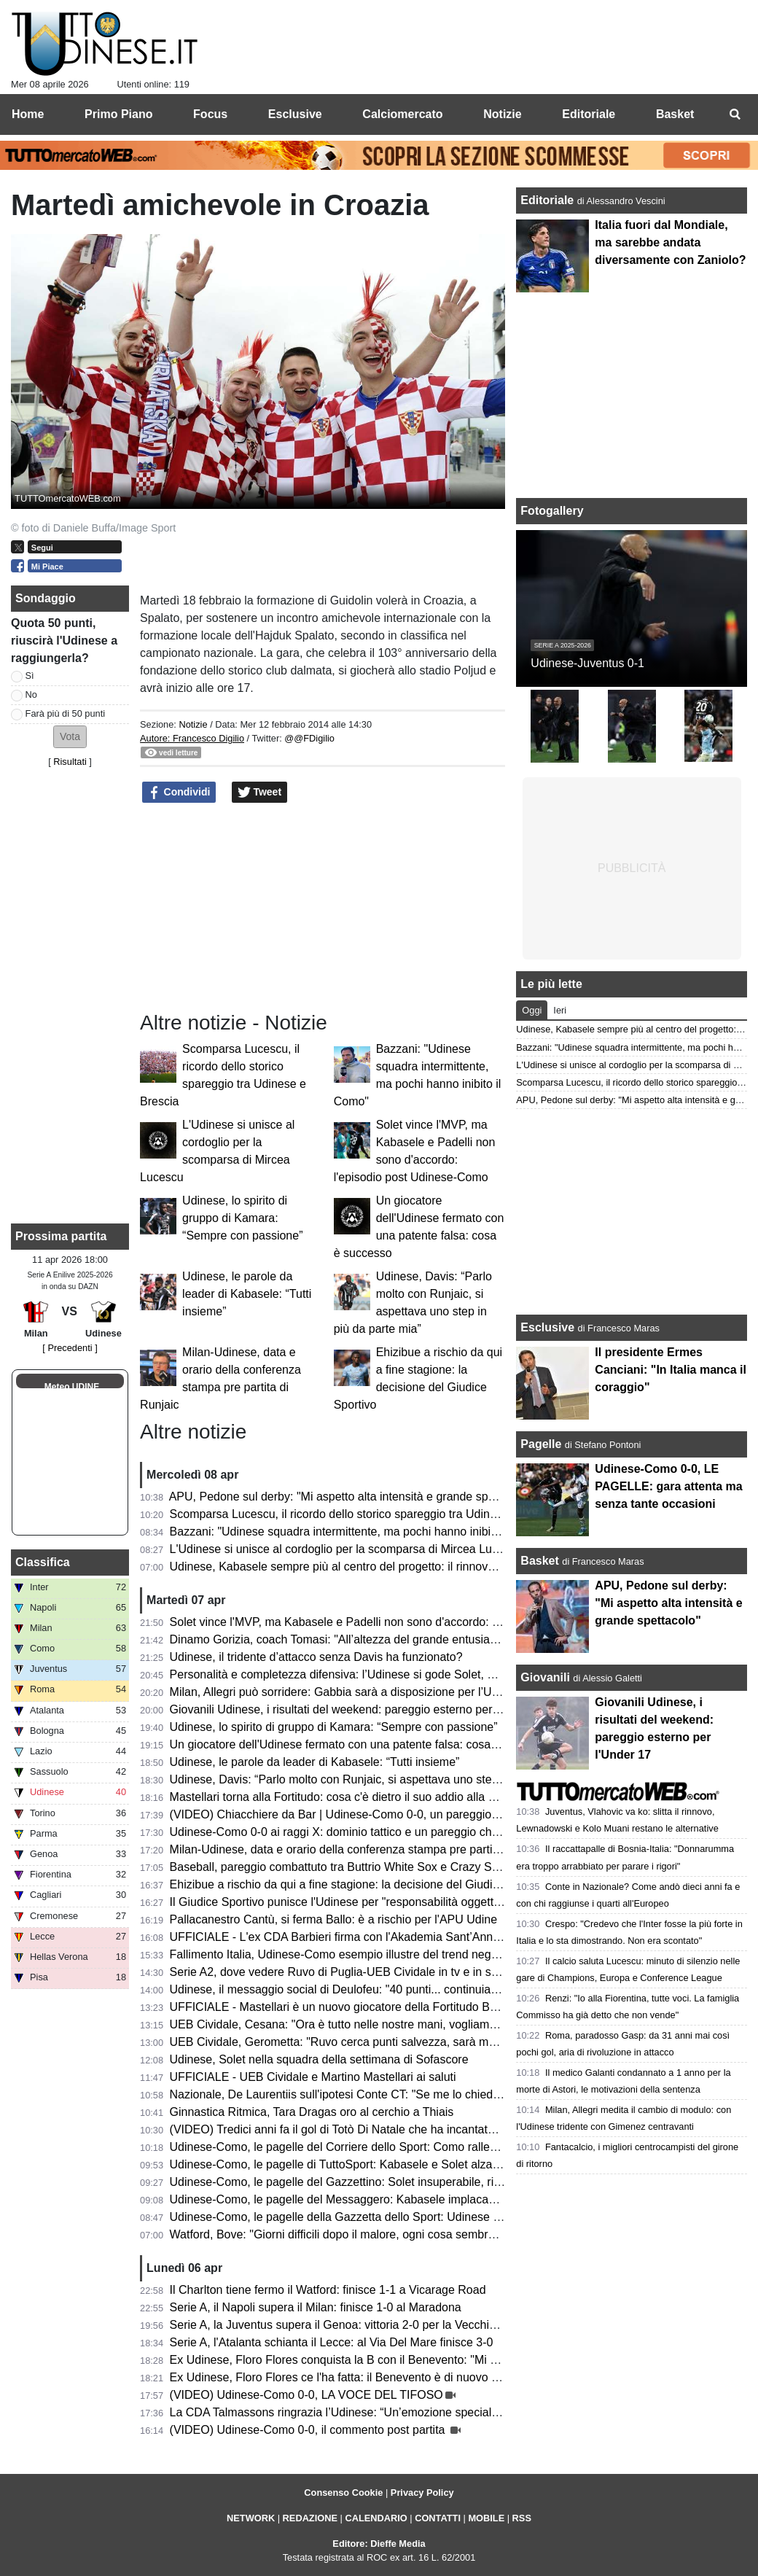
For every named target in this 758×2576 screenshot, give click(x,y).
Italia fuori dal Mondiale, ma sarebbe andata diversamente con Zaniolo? (670, 242)
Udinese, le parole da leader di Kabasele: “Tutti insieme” (246, 1294)
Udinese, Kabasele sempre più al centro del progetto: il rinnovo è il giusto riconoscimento (399, 1566)
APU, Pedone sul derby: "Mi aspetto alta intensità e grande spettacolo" (351, 1496)
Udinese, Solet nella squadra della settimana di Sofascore (319, 2059)
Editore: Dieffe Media (378, 2543)
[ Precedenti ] (69, 1347)
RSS (521, 2518)
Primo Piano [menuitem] (118, 114)
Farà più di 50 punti (66, 713)
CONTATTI (438, 2518)
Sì (30, 675)
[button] (70, 736)
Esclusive (547, 1327)
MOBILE (486, 2518)
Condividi (179, 792)
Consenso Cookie (343, 2492)
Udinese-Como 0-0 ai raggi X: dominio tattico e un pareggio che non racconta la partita (393, 1832)
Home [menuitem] (28, 114)
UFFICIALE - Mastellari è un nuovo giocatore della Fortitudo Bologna (347, 2007)
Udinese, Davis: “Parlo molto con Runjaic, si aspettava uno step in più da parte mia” (385, 1779)
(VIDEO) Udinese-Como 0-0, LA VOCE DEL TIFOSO (306, 2395)
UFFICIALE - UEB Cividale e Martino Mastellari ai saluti (313, 2077)
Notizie (193, 724)
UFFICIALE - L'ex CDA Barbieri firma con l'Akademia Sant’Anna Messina (358, 1937)
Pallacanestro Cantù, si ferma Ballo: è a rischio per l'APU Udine (333, 1919)
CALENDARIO (376, 2518)
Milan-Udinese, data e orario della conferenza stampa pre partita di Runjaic (363, 1849)
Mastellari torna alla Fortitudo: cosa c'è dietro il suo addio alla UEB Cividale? (366, 1797)
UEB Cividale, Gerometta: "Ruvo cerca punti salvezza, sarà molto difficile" (360, 2042)
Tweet (260, 792)
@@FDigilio (309, 738)
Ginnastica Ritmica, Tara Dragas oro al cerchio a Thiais (312, 2112)
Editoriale (548, 200)
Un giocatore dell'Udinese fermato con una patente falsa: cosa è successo (361, 1744)
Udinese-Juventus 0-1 (587, 663)
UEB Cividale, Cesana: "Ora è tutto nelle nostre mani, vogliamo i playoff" (357, 2024)
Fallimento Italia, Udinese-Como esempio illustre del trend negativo (343, 1954)
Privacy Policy (422, 2492)
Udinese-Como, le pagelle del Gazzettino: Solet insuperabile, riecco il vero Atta (373, 2182)
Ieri (559, 1010)
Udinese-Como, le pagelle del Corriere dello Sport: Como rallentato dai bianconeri (381, 2147)
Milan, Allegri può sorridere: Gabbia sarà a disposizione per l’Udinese (348, 1692)
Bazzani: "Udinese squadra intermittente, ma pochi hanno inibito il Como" (358, 1531)
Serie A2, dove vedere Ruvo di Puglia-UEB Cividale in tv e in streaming (353, 1972)
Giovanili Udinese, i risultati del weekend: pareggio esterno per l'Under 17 (359, 1709)
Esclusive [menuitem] (295, 114)
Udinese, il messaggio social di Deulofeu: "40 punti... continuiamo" (341, 1989)
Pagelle (540, 1444)
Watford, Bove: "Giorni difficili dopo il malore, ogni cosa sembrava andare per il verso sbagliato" (415, 2234)
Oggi (532, 1010)
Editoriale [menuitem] (588, 114)
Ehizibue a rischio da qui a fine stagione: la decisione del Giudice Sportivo (360, 1884)
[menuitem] (734, 114)
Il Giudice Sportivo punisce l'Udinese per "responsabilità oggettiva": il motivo (366, 1902)
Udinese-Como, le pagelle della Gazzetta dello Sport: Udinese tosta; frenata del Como (392, 2217)
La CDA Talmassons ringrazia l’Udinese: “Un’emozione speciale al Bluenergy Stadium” (393, 2412)
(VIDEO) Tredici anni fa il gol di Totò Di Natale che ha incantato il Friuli (350, 2129)
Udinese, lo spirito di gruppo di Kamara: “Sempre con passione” (242, 1218)
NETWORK (251, 2518)
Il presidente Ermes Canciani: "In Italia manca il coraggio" (670, 1369)
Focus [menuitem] (210, 114)
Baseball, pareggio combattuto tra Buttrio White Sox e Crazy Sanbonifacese (365, 1867)
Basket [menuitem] (675, 114)
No (31, 694)
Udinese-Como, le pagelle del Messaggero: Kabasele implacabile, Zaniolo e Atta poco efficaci (411, 2199)
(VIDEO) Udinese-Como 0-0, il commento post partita (309, 2430)
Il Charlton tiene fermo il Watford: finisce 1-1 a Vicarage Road (328, 2290)
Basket (539, 1560)
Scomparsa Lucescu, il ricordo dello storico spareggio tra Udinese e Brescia (365, 1514)
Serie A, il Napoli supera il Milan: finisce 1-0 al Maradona (315, 2307)
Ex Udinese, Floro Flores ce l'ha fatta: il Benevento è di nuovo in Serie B (356, 2377)
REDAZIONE (310, 2518)
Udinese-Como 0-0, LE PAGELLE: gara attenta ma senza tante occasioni (668, 1486)
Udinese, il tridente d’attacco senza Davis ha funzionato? (316, 1657)
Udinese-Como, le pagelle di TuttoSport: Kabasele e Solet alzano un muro (361, 2164)
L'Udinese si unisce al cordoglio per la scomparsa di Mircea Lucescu (346, 1549)
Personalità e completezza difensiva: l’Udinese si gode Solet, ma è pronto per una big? (394, 1674)
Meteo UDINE (71, 1387)
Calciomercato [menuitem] (402, 114)
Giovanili (545, 1677)
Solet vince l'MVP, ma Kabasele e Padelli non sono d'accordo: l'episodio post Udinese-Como (408, 1622)
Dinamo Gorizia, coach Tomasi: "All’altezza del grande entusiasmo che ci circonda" (383, 1639)
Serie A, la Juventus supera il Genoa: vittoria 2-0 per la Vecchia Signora (354, 2325)
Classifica (42, 1562)
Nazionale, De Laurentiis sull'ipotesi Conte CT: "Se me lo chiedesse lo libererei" (374, 2094)
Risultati (70, 761)
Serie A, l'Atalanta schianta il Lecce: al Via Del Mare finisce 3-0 (331, 2342)
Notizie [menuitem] (502, 114)
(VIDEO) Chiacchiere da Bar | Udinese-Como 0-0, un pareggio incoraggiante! (369, 1814)
